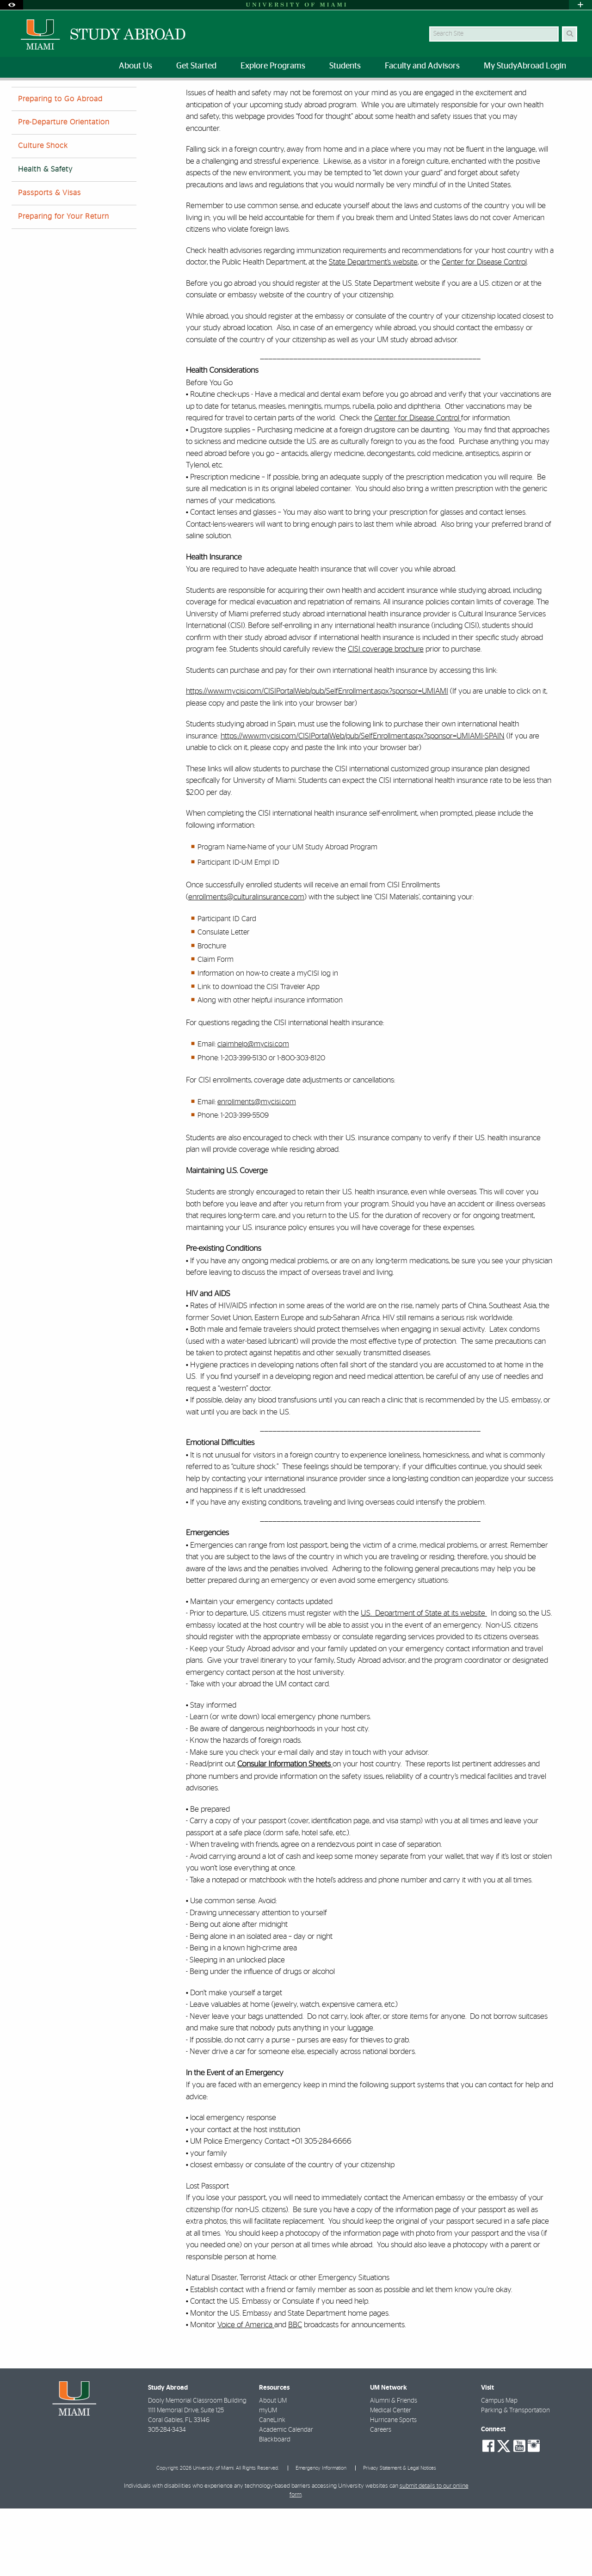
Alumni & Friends (393, 2468)
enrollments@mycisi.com (256, 1169)
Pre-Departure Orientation (64, 189)
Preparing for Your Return (63, 284)
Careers (380, 2497)
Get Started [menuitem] (196, 66)
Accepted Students (105, 99)
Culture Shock (43, 213)
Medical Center (390, 2478)
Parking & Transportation (515, 2478)
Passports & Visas (49, 260)
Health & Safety (164, 99)
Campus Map (499, 2468)
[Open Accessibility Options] (11, 5)
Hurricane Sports (393, 2487)
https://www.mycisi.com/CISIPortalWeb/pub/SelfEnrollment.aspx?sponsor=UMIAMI (317, 758)
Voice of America (245, 2392)
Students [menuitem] (345, 66)
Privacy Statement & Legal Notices (399, 2535)
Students (53, 99)
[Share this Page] (572, 94)
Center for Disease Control (484, 329)
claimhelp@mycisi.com (253, 1111)
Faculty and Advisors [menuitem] (422, 66)
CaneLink (272, 2487)
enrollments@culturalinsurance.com (246, 964)
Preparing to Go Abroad (60, 166)
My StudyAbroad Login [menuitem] (525, 66)
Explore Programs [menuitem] (272, 66)
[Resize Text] (551, 93)
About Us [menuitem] (135, 66)
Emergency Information (321, 2535)
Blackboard (274, 2507)
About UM (273, 2468)
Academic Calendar (286, 2497)
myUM (268, 2478)
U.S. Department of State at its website (424, 1681)
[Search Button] (569, 34)
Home (19, 99)
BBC (295, 2392)
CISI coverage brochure (386, 716)
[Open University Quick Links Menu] (580, 5)
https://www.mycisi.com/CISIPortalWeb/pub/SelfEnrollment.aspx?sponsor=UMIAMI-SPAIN (363, 803)
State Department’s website (373, 329)
